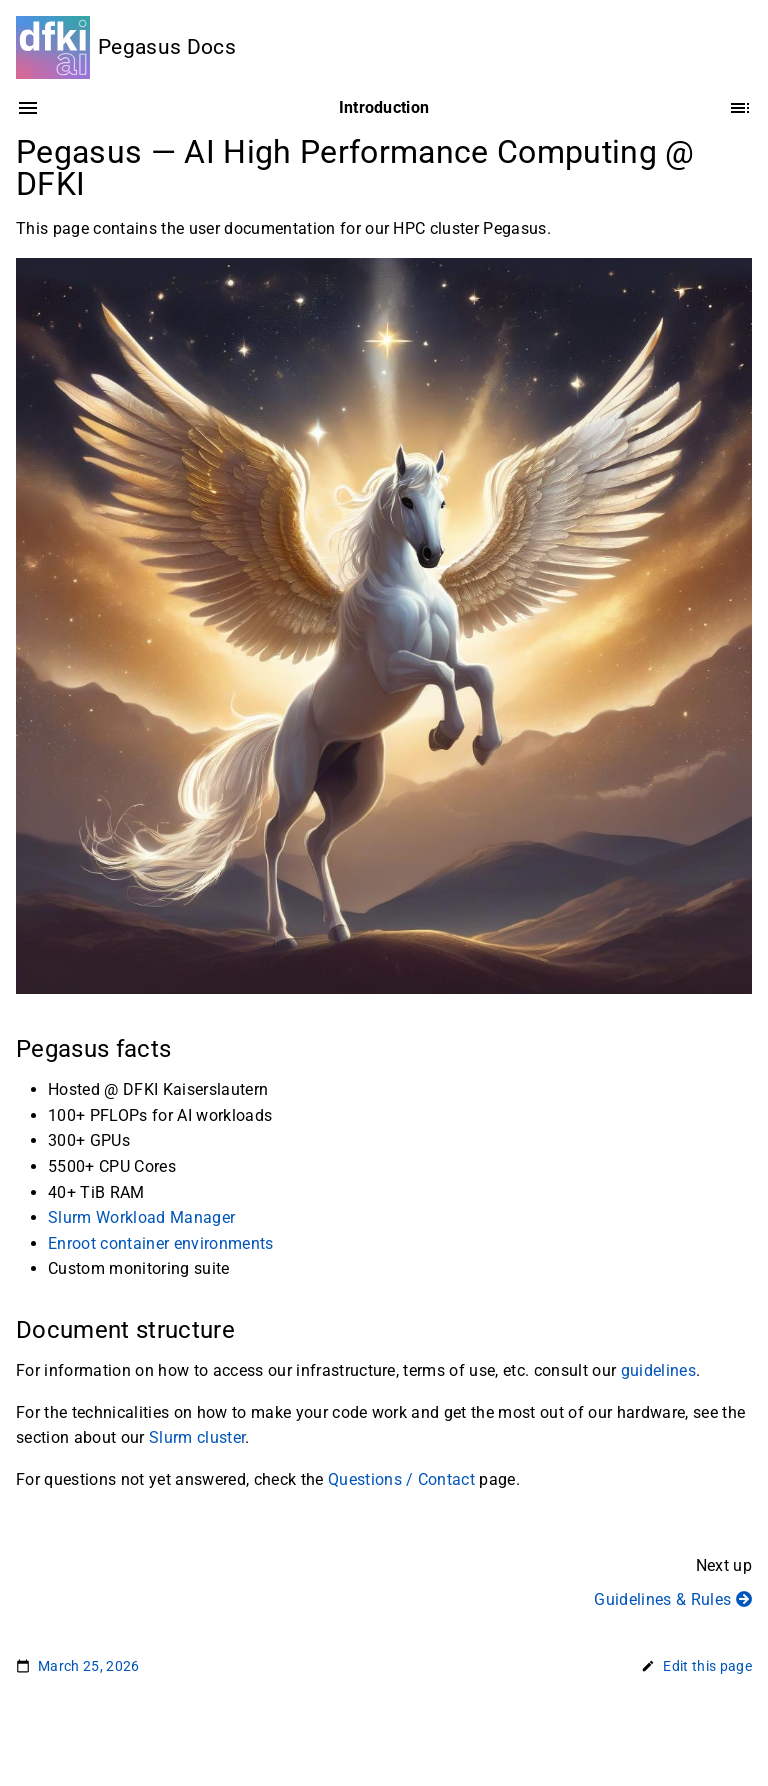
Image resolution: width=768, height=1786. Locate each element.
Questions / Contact (401, 1479)
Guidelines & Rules (673, 1599)
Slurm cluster (197, 1438)
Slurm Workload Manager (141, 1218)
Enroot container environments (161, 1243)
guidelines (658, 1370)
